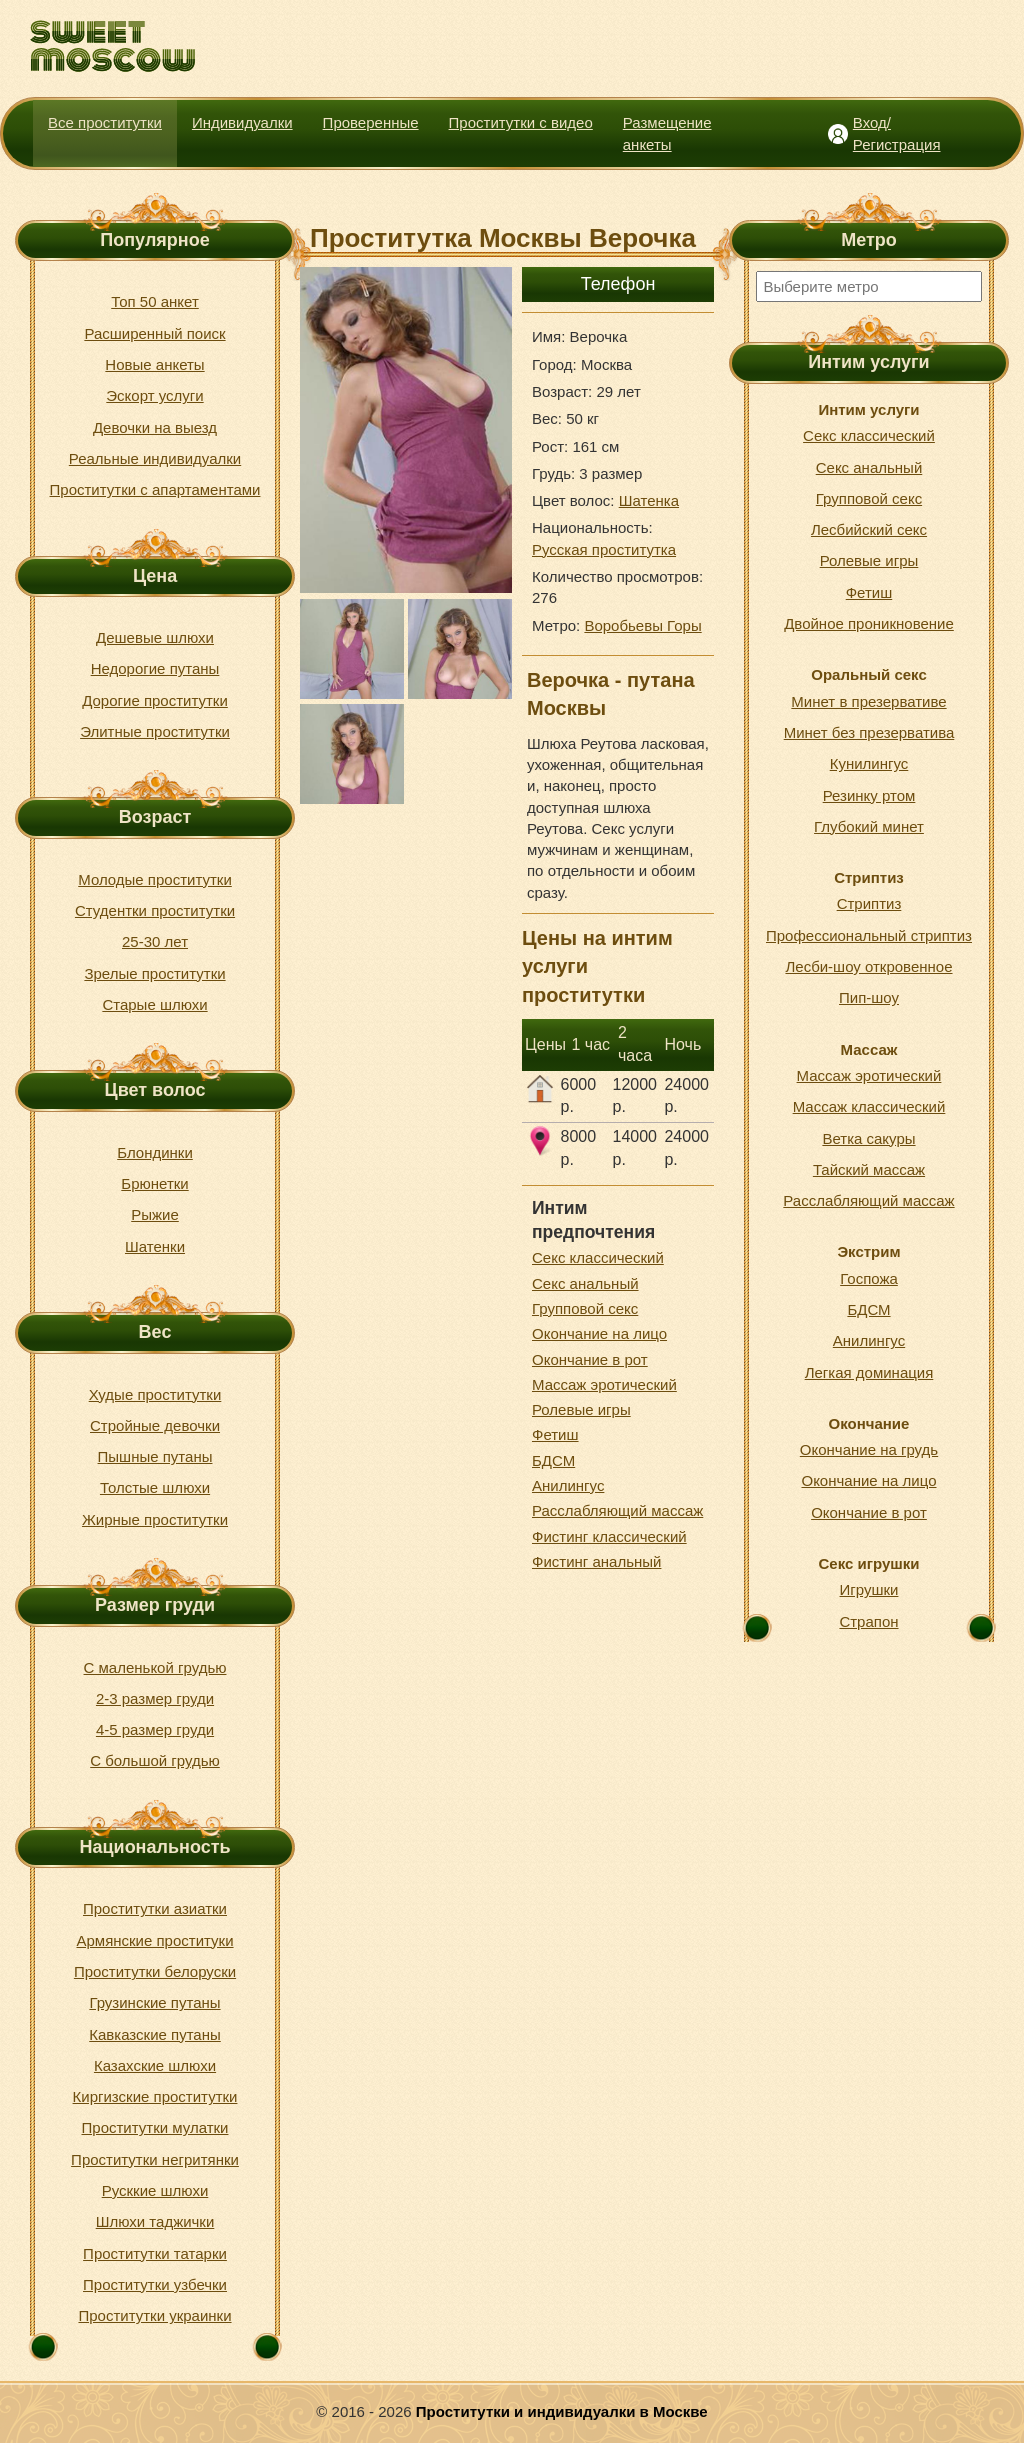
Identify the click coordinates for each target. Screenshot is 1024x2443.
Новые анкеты (154, 364)
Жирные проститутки (155, 1519)
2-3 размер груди (155, 1698)
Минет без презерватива (869, 732)
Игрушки (869, 1589)
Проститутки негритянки (155, 2159)
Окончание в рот (590, 1359)
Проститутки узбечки (155, 2284)
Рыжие (155, 1214)
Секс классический (598, 1257)
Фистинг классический (609, 1536)
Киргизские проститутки (155, 2096)
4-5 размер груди (155, 1729)
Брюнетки (154, 1183)
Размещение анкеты (667, 133)
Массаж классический (869, 1106)
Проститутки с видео (521, 122)
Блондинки (155, 1152)
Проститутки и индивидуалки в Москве (562, 2411)
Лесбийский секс (869, 529)
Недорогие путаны (155, 668)
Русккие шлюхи (155, 2190)
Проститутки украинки (154, 2315)
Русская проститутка (604, 549)
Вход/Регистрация (897, 133)
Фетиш (555, 1434)
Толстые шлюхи (155, 1487)
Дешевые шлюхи (155, 637)
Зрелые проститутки (154, 973)
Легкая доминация (869, 1372)
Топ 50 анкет (155, 301)
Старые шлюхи (154, 1004)
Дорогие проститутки (155, 700)
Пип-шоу (869, 997)
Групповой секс (585, 1308)
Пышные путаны (155, 1456)
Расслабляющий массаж (617, 1510)
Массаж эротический (604, 1384)
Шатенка (649, 500)
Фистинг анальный (596, 1561)
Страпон (868, 1621)
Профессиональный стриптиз (869, 935)
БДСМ (553, 1460)
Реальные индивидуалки (155, 458)
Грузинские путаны (154, 2002)
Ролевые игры (581, 1409)
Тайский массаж (869, 1169)
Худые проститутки (155, 1394)
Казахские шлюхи (155, 2065)
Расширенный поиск (154, 333)
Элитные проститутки (155, 731)
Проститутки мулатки (155, 2127)
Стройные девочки (155, 1425)
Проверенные (371, 122)
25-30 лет (155, 941)
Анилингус (568, 1485)
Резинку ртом (869, 795)
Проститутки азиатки (155, 1908)
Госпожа (869, 1278)
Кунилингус (869, 763)
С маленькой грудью (155, 1667)
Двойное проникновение (869, 623)
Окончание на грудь (869, 1449)
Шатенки (155, 1246)
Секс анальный (585, 1283)
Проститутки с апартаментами (155, 489)
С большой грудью (155, 1760)
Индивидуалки (242, 122)
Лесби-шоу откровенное (868, 966)
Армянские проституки (154, 1940)
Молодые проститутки (155, 879)
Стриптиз (869, 903)
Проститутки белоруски (155, 1971)
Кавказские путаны (155, 2034)
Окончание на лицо (599, 1333)
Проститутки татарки (155, 2253)
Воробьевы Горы (642, 625)
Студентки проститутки (155, 910)
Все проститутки (105, 122)
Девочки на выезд (155, 427)
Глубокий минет (869, 826)
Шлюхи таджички (155, 2221)
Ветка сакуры (868, 1138)
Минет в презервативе (868, 701)
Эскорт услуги (154, 395)
